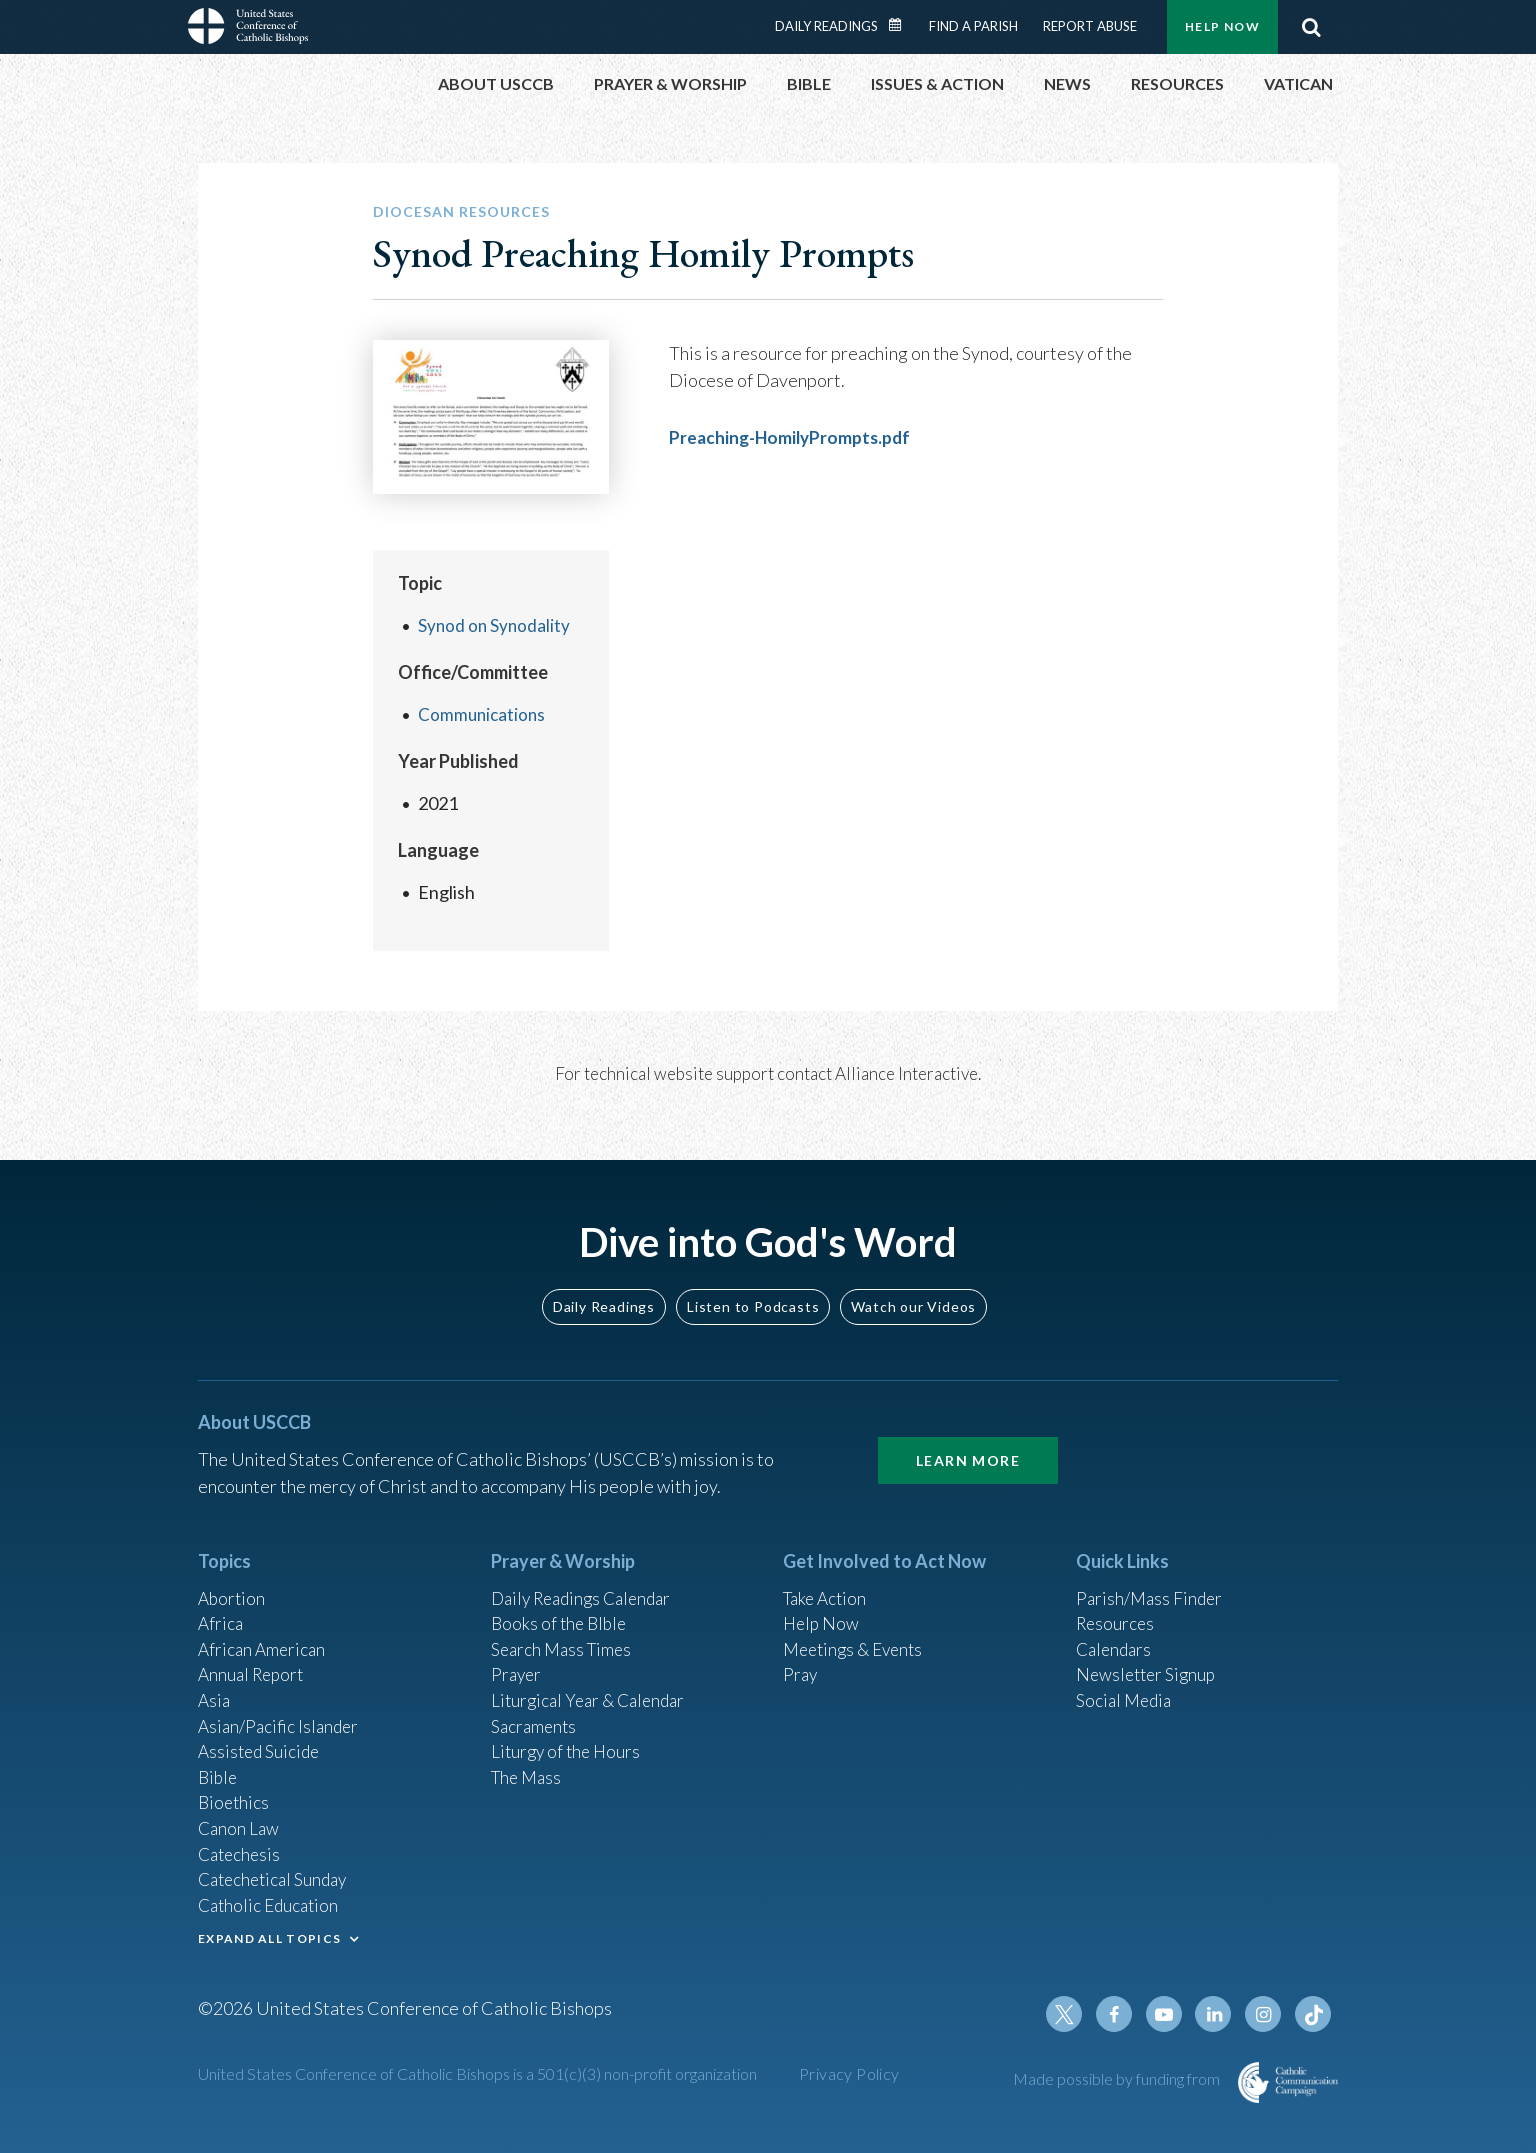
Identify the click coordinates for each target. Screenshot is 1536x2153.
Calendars (1116, 1630)
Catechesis (241, 1846)
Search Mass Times (564, 1630)
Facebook (1122, 2014)
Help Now (1222, 26)
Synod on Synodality (495, 625)
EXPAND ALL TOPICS (269, 1934)
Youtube (1170, 2014)
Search (1311, 27)
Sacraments (535, 1711)
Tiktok (1314, 2014)
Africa (221, 1603)
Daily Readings (826, 26)
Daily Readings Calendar (902, 25)
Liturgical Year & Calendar (593, 1684)
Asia (215, 1684)
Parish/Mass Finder (1151, 1576)
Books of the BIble (561, 1603)
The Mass (528, 1765)
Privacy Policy (849, 2073)
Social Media (1126, 1684)
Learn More (968, 1437)
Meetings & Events (857, 1630)
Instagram (1266, 2014)
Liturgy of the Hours (568, 1738)
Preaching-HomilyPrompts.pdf (793, 437)
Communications (483, 714)
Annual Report (254, 1657)
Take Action (827, 1576)
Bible (219, 1765)
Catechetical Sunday (277, 1873)
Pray (801, 1657)
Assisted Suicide (261, 1738)
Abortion (233, 1576)
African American (264, 1630)
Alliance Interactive (906, 1073)
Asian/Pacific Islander (281, 1711)
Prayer (517, 1657)
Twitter (1074, 2014)
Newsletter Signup (1149, 1657)
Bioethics (235, 1792)
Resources (1117, 1603)
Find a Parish (973, 26)
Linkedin (1218, 2014)
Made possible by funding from (1118, 2078)
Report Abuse (1090, 26)
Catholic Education (271, 1900)
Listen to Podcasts (753, 1283)
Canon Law (240, 1819)
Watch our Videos (913, 1283)
